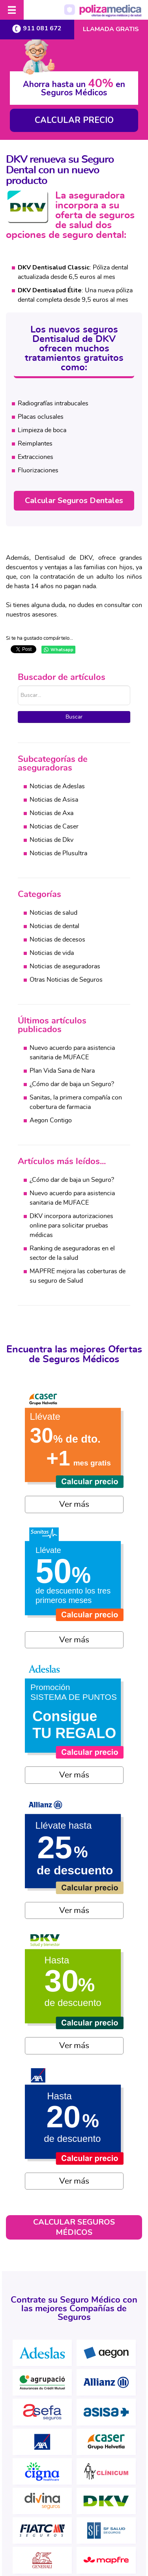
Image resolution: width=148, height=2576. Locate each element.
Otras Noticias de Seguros (66, 980)
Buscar (74, 717)
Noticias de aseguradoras (65, 966)
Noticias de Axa (51, 813)
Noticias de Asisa (54, 800)
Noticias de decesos (57, 939)
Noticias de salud (53, 913)
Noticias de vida (52, 953)
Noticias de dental (54, 926)
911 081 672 (37, 28)
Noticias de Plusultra (58, 853)
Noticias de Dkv (51, 840)
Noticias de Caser (54, 826)
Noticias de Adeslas (57, 786)
